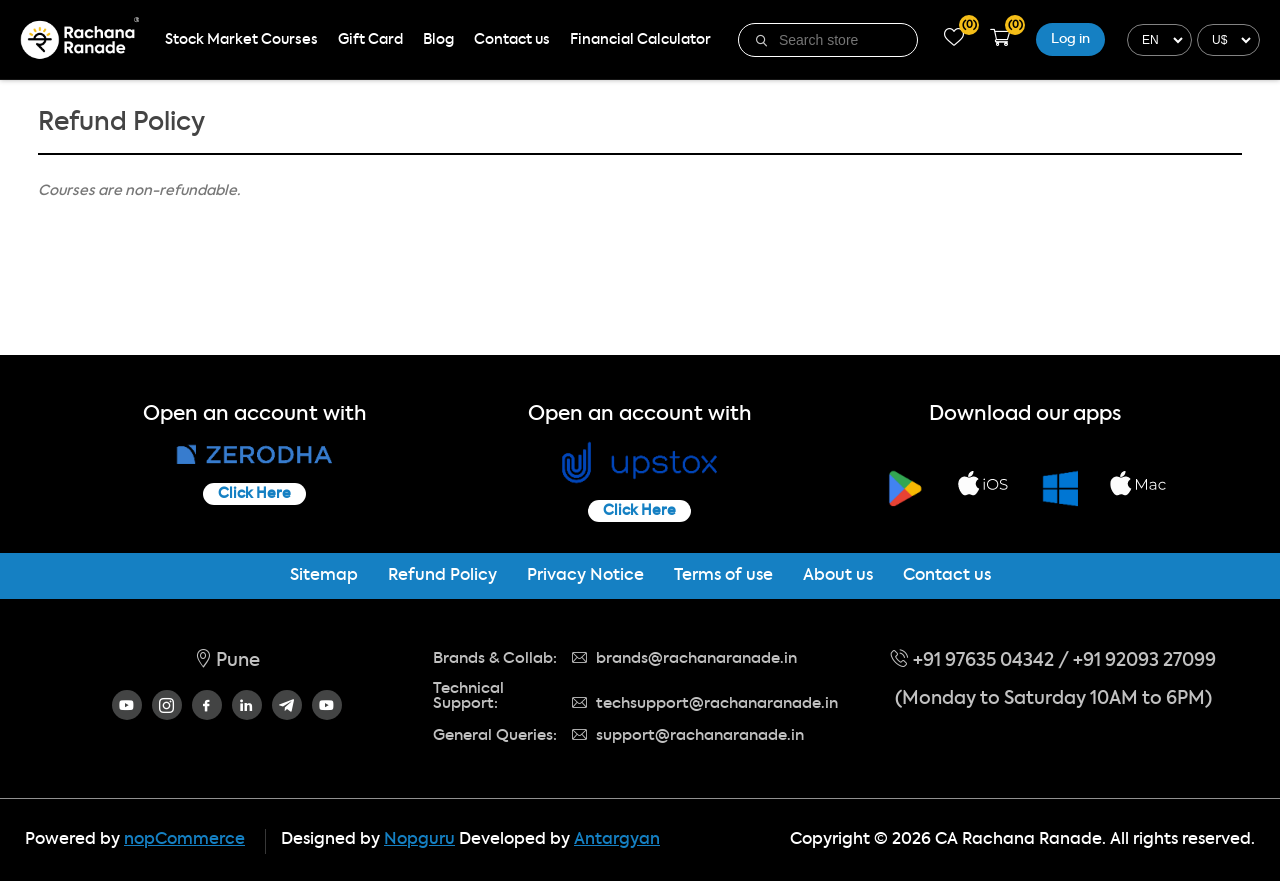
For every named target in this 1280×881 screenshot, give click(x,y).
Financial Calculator (640, 40)
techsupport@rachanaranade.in (705, 703)
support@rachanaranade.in (688, 735)
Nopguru (419, 840)
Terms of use (723, 576)
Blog (438, 40)
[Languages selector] (1157, 40)
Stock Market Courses (241, 40)
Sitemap (324, 576)
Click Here (254, 494)
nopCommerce (184, 840)
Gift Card (370, 40)
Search (762, 41)
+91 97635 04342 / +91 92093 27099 (1053, 661)
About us (838, 576)
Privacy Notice (585, 576)
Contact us (512, 40)
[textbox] (841, 40)
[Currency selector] (1226, 40)
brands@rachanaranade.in (684, 658)
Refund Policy (442, 576)
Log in (1070, 39)
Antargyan (617, 840)
